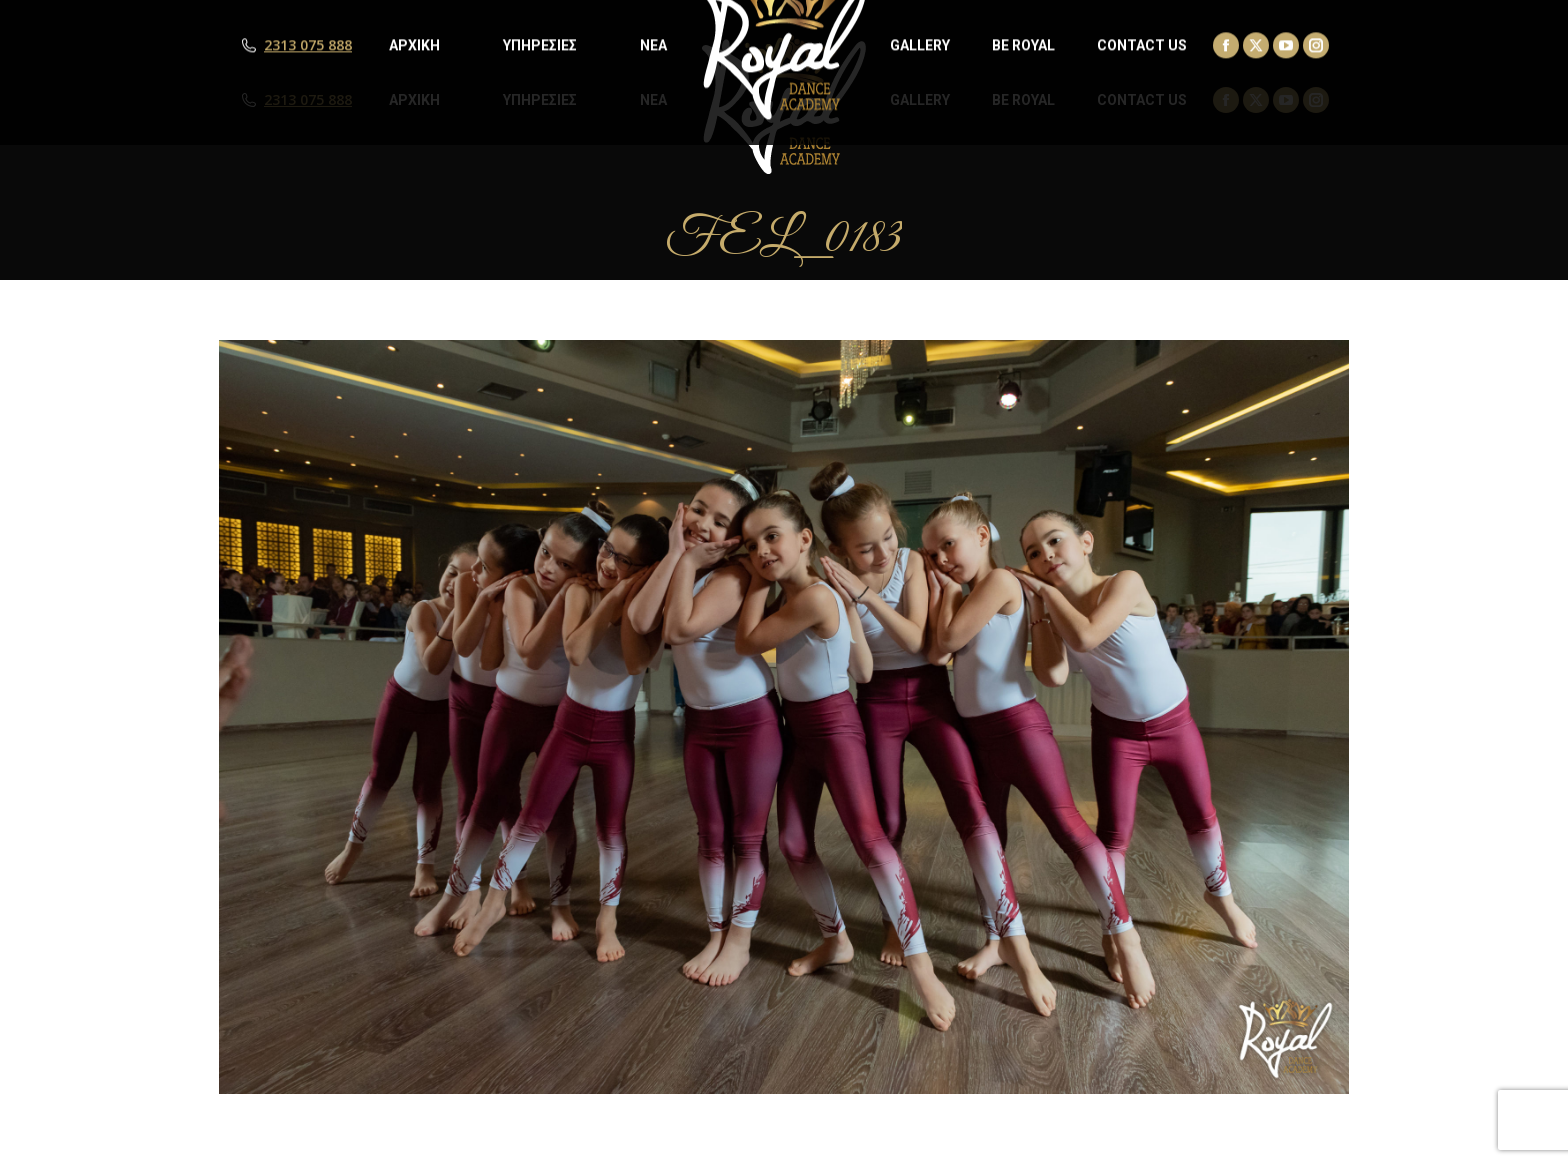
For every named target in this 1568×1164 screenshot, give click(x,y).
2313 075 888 (308, 100)
